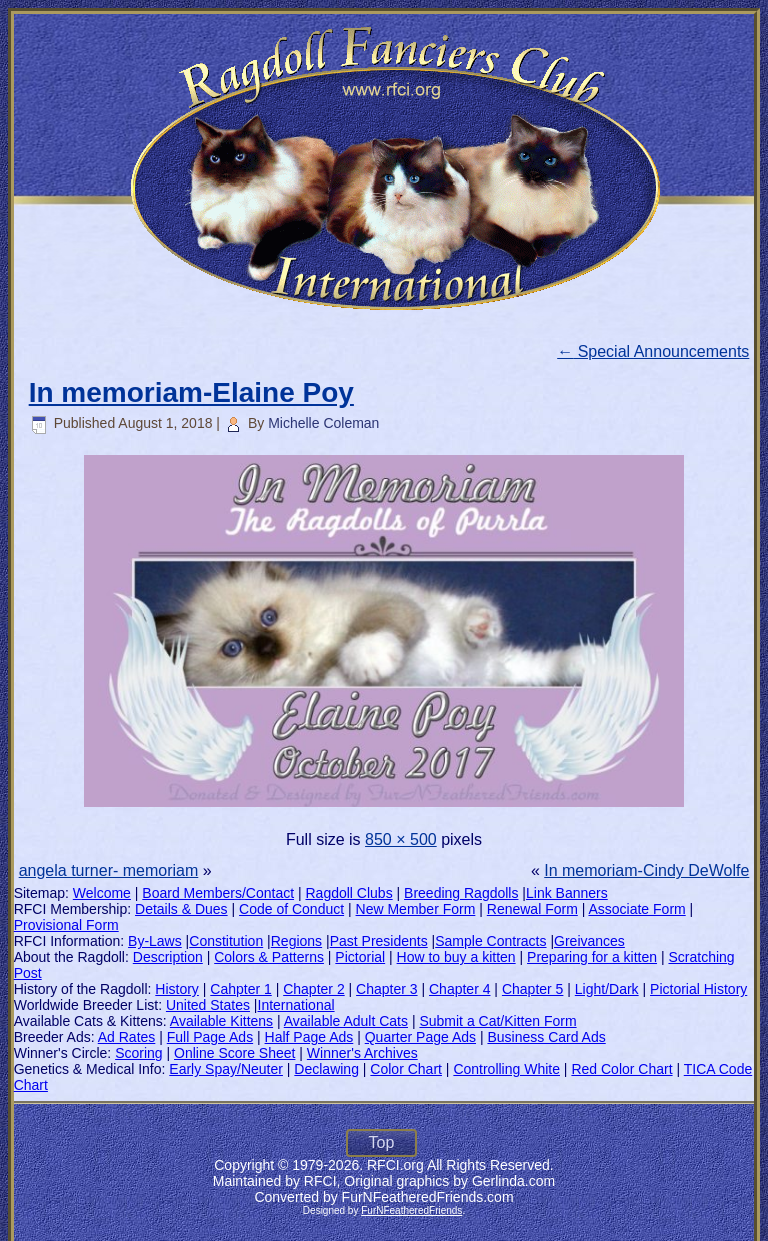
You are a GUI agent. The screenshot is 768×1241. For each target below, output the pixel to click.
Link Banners (567, 893)
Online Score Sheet (234, 1053)
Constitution (226, 941)
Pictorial (360, 957)
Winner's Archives (362, 1053)
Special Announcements (653, 351)
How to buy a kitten (456, 957)
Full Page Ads (210, 1037)
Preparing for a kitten (592, 957)
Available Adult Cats (346, 1021)
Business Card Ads (546, 1037)
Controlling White (506, 1069)
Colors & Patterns (269, 957)
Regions (296, 941)
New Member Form (416, 909)
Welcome (102, 893)
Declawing (326, 1069)
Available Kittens (221, 1021)
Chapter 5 (532, 989)
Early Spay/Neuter (226, 1069)
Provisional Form (66, 925)
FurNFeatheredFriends (411, 1210)
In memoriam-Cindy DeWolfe (646, 870)
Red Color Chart (621, 1069)
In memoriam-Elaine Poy (191, 392)
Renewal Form (532, 909)
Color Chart (406, 1069)
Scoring (138, 1053)
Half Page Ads (309, 1037)
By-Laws (155, 941)
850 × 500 (401, 839)
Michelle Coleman (323, 423)
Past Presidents (379, 941)
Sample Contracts (490, 941)
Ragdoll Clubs (348, 893)
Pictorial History (698, 989)
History (177, 989)
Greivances (589, 941)
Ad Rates (127, 1037)
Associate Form (636, 909)
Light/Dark (607, 989)
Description (168, 957)
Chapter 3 (386, 989)
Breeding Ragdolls (461, 893)
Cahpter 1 (240, 989)
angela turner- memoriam (109, 870)
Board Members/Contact (218, 893)
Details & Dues (181, 909)
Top (382, 1142)
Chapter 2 (313, 989)
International (296, 1005)
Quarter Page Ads (420, 1037)
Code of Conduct (291, 909)
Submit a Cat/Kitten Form (497, 1021)
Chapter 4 (459, 989)
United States (208, 1005)
